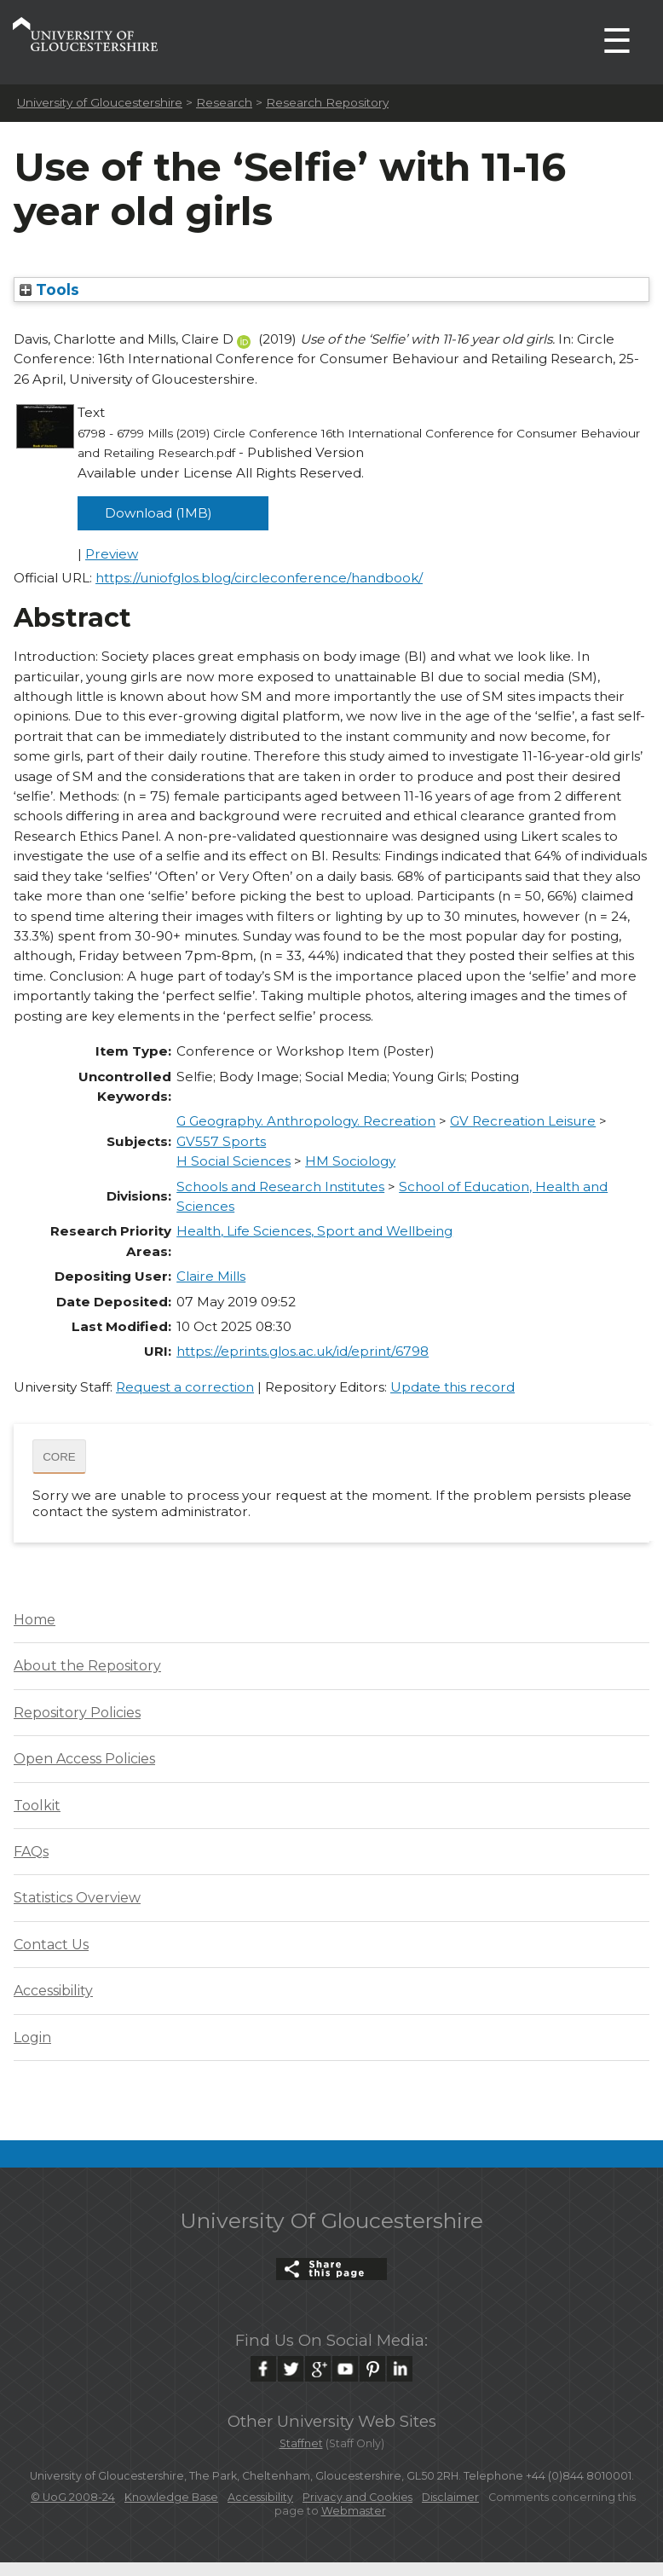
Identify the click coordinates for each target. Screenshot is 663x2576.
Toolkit (37, 1805)
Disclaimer (450, 2497)
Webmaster (353, 2510)
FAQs (31, 1852)
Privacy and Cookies (357, 2497)
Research (224, 102)
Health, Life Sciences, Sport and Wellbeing (314, 1231)
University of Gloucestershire (99, 102)
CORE (59, 1456)
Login (32, 2037)
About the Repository (87, 1666)
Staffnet (301, 2443)
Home (34, 1620)
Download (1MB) (158, 513)
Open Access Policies (84, 1759)
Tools (49, 289)
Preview (111, 554)
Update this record (452, 1387)
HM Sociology (350, 1161)
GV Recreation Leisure (523, 1121)
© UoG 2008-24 (73, 2497)
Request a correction (185, 1387)
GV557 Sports (221, 1141)
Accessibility (53, 1991)
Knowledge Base (171, 2497)
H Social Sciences (233, 1161)
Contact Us (51, 1944)
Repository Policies (77, 1713)
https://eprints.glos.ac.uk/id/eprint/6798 (302, 1351)
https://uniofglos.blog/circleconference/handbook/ (259, 578)
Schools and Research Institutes (280, 1186)
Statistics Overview (77, 1898)
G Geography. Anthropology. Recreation (305, 1121)
